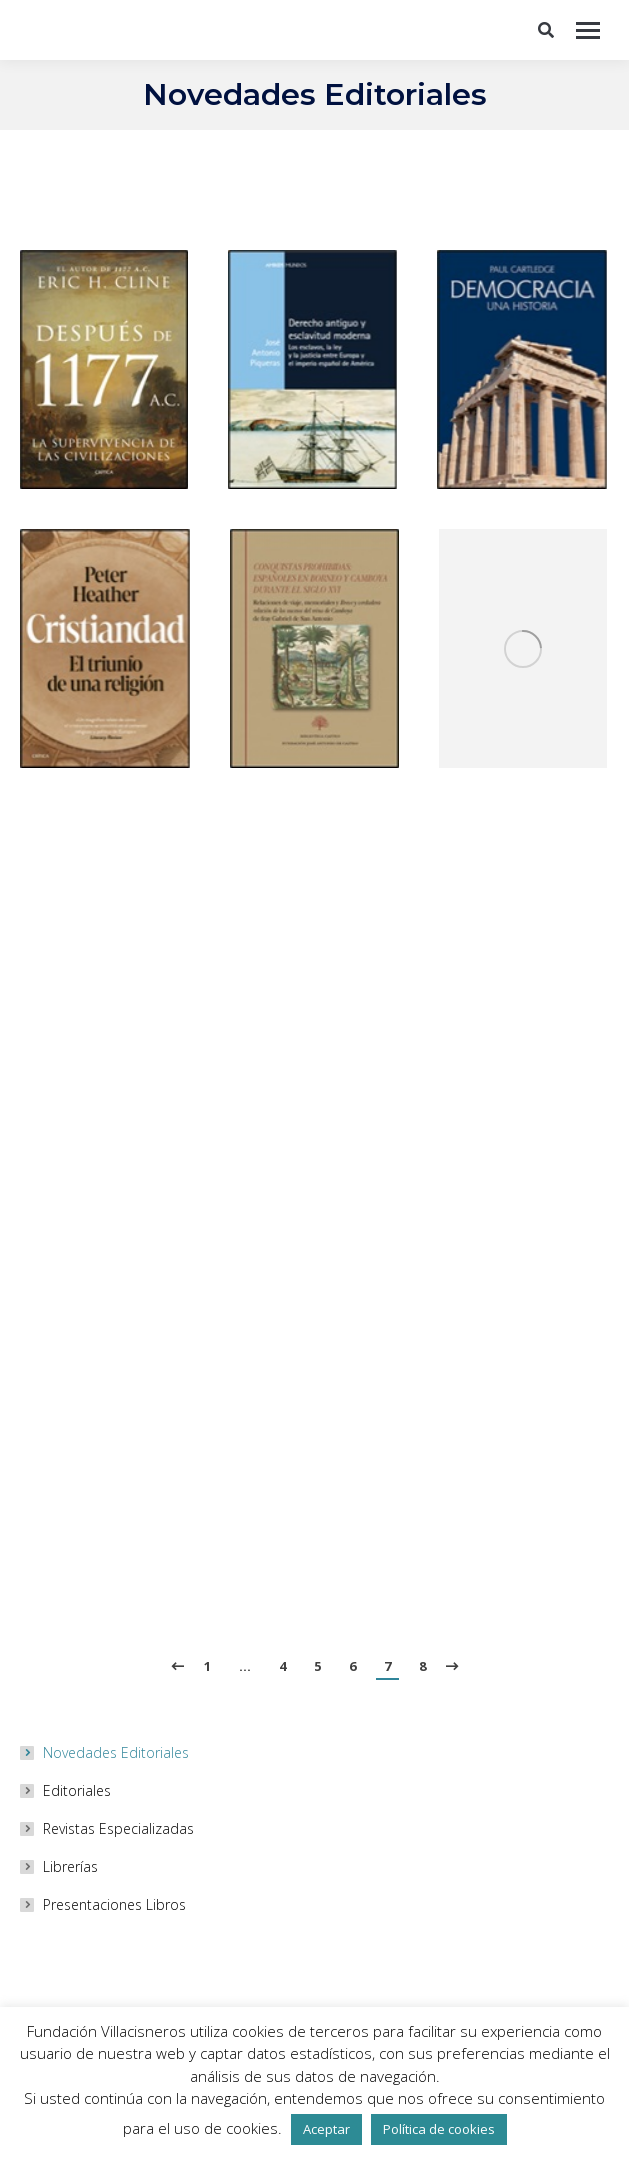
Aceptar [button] (326, 2129)
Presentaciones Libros (114, 1904)
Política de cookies (439, 2129)
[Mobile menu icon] (588, 30)
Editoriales (77, 1790)
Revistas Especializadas (118, 1828)
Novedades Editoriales (116, 1752)
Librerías (70, 1866)
